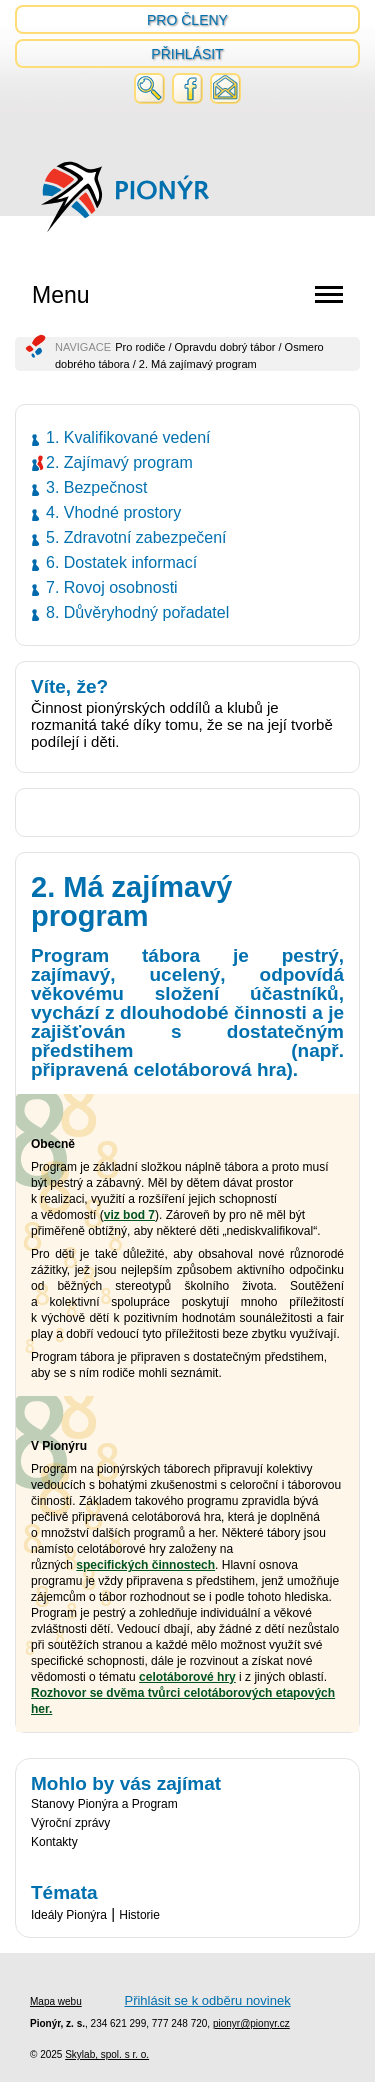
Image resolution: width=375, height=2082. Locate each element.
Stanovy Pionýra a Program (104, 1804)
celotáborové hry (187, 1677)
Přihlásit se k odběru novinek (207, 2000)
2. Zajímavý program (119, 462)
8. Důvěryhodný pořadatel (137, 612)
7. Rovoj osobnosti (112, 587)
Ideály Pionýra (69, 1915)
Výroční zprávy (70, 1823)
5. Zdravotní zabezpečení (136, 537)
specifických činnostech (145, 1565)
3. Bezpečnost (96, 487)
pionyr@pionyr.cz (251, 2023)
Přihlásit (187, 54)
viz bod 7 (129, 1215)
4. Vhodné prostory (113, 512)
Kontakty (54, 1842)
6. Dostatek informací (121, 562)
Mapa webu (56, 2001)
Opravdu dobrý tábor (225, 347)
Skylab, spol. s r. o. (107, 2054)
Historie (139, 1915)
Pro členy (187, 20)
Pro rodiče (140, 347)
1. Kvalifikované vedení (128, 437)
